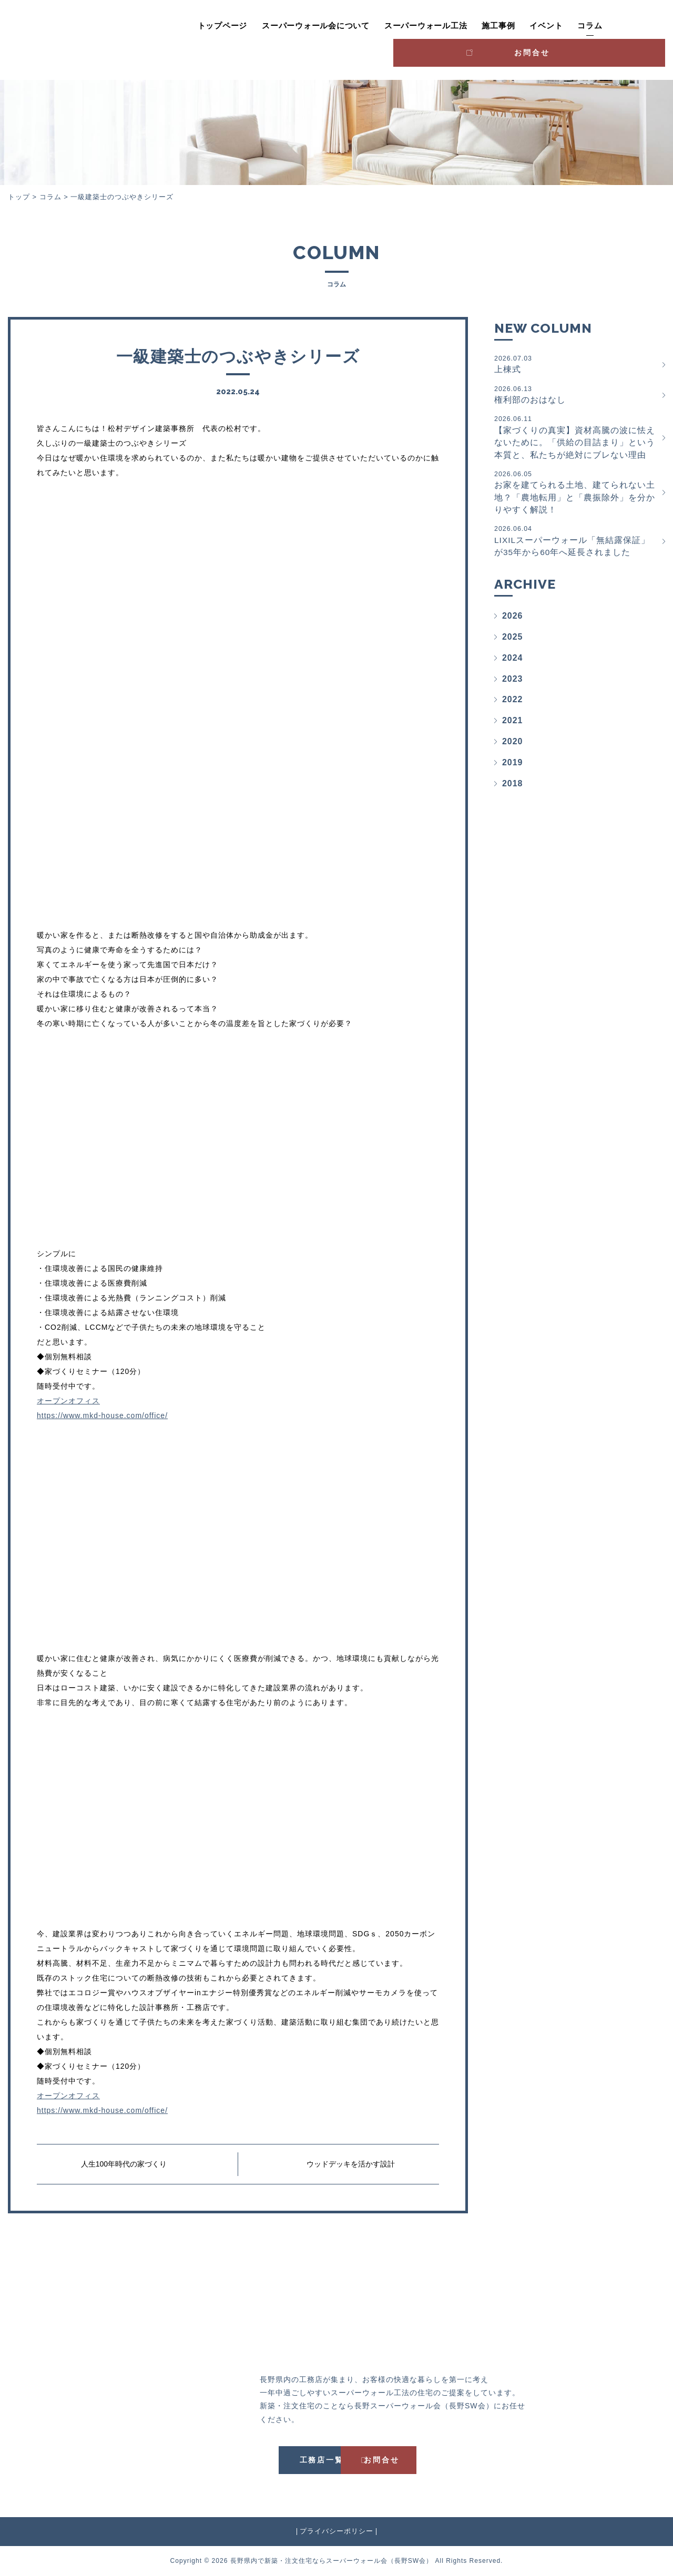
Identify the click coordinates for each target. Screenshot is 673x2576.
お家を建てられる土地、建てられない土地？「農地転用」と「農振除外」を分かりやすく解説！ (575, 495)
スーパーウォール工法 (373, 26)
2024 (512, 662)
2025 (512, 641)
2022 (512, 704)
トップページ (171, 26)
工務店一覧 (287, 2460)
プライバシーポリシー (336, 2531)
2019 (512, 767)
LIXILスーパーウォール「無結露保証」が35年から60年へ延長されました (575, 544)
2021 (512, 725)
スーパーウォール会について (264, 26)
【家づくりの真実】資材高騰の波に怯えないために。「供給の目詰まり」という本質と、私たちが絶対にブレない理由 (575, 438)
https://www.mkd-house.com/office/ (102, 1415)
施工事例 (446, 26)
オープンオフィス (68, 1401)
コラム (538, 26)
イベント (494, 26)
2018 (512, 788)
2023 (512, 683)
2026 (512, 620)
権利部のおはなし (575, 395)
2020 (512, 746)
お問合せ (620, 24)
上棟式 (575, 364)
